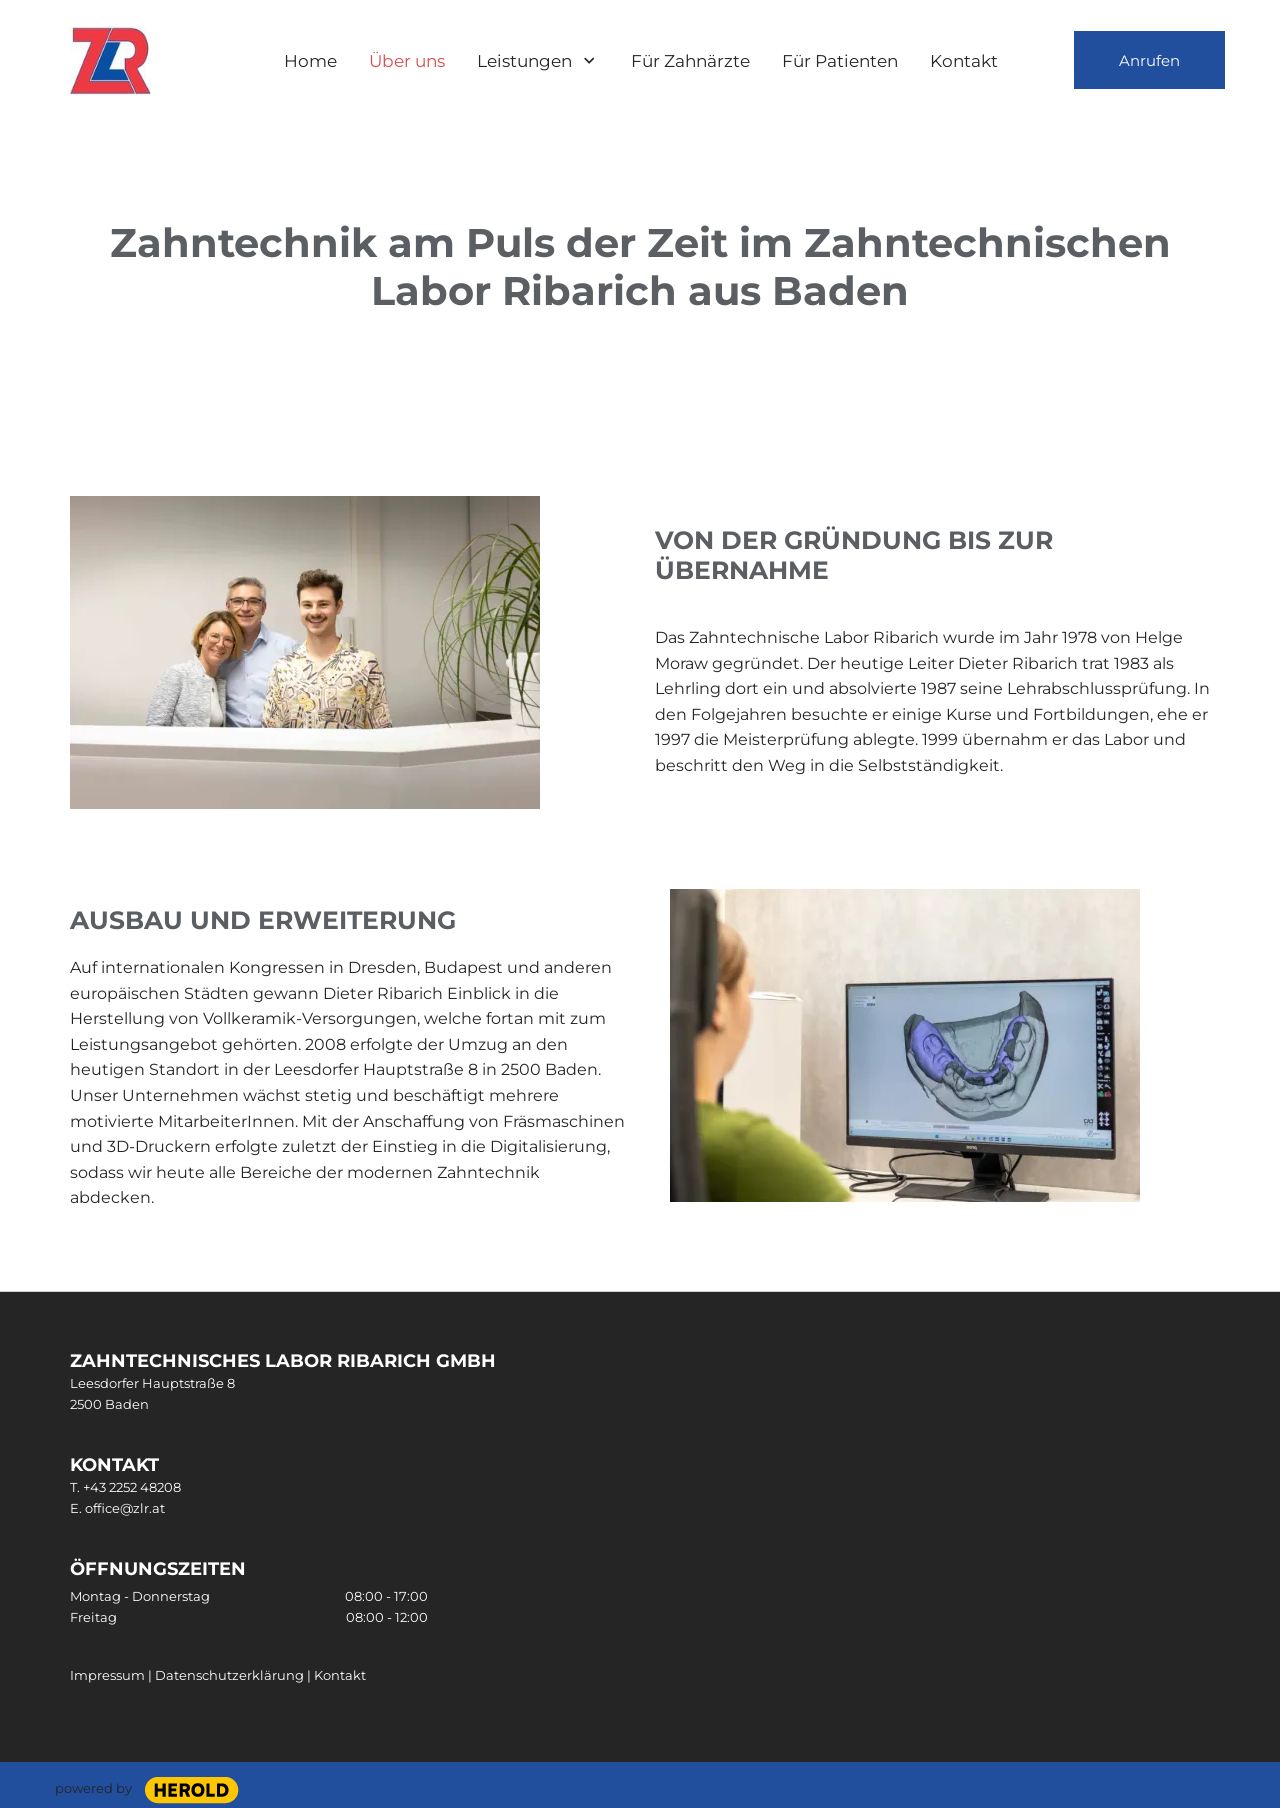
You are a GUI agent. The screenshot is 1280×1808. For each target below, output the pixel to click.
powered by (93, 1788)
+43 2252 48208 (132, 1487)
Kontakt (340, 1675)
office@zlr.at (125, 1508)
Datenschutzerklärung (231, 1675)
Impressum (107, 1675)
